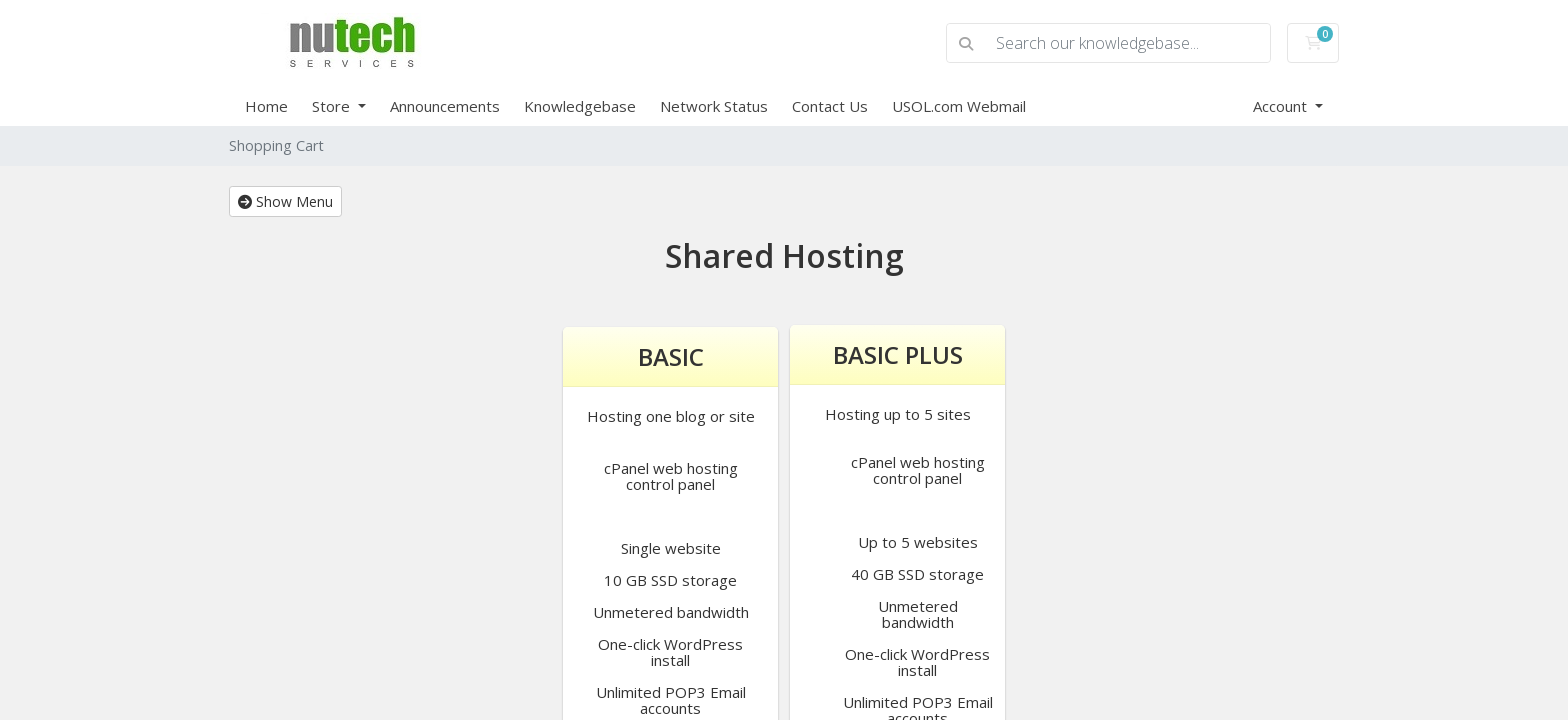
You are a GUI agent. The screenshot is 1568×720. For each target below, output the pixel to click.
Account (1282, 106)
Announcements (445, 106)
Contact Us (830, 106)
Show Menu (285, 201)
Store (333, 106)
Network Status (714, 106)
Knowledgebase (580, 106)
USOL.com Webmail (959, 106)
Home (266, 106)
